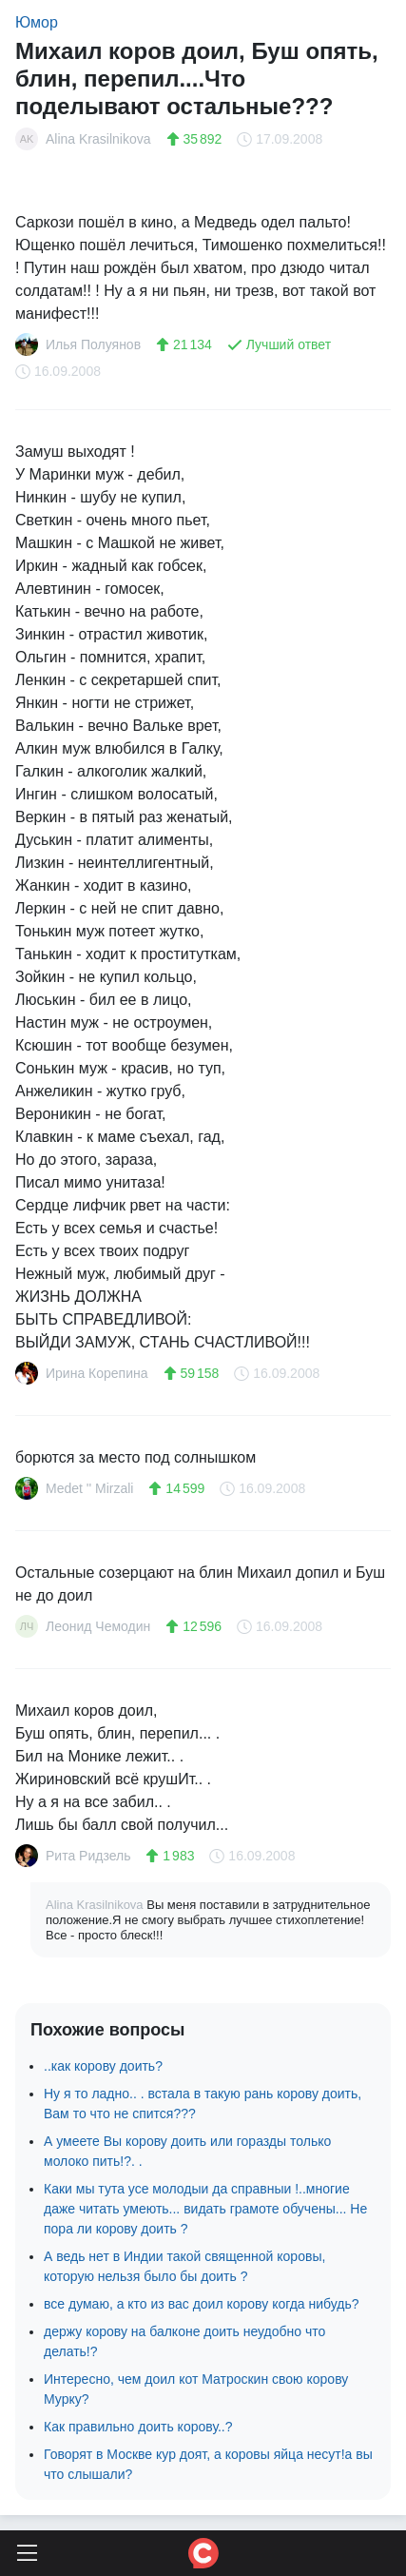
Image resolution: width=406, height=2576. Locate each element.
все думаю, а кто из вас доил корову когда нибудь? (201, 2303)
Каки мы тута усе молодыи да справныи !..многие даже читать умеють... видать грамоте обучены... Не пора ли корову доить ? (205, 2208)
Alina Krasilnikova (96, 1905)
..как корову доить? (103, 2066)
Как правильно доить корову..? (138, 2426)
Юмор (36, 22)
